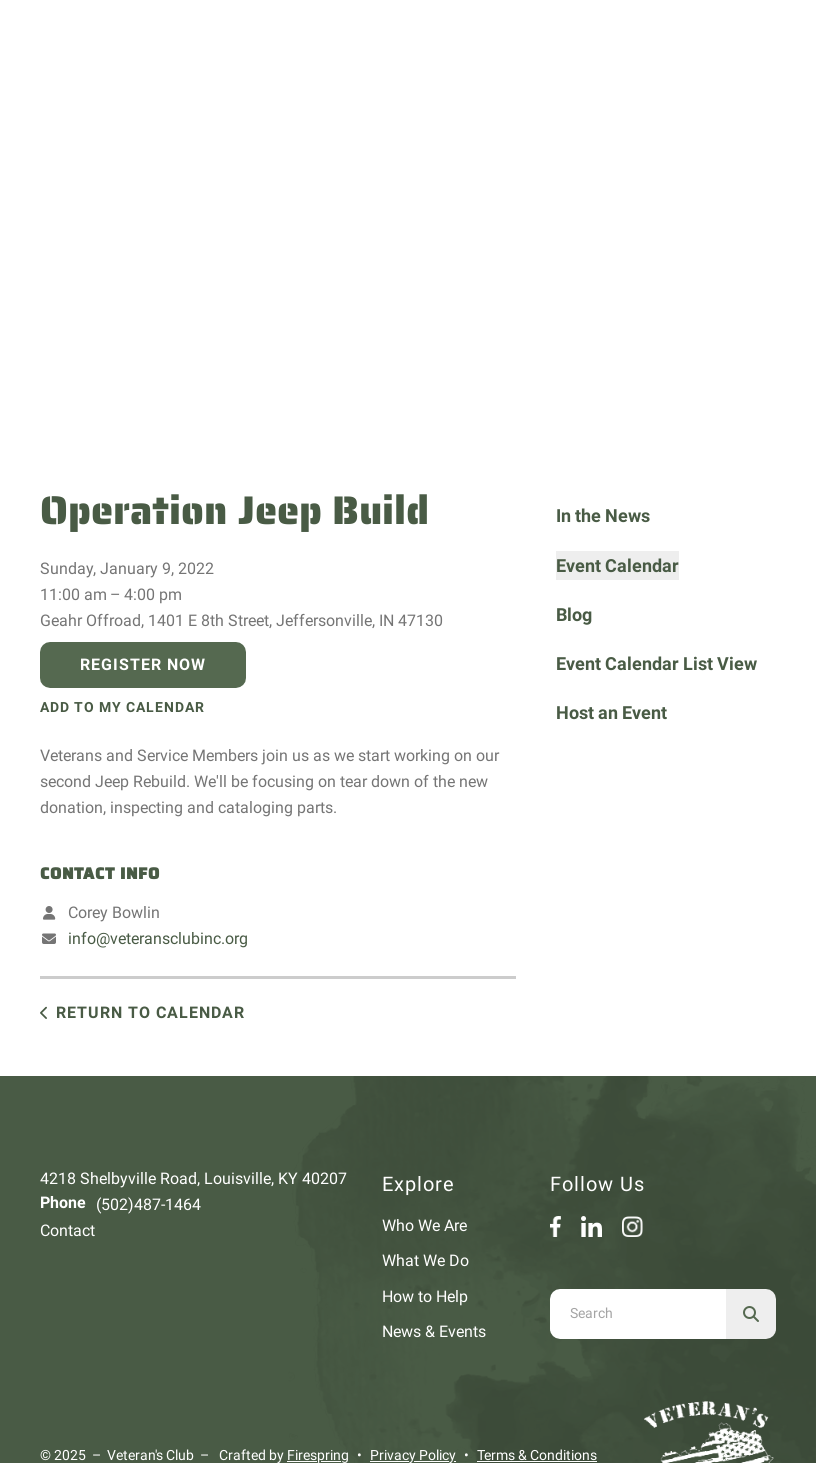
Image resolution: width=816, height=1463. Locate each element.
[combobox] (638, 1314)
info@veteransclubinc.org (158, 938)
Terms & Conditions (537, 1455)
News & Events (434, 1331)
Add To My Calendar (122, 707)
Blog (574, 614)
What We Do (425, 1260)
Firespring (318, 1455)
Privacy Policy (413, 1455)
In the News (603, 515)
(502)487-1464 (148, 1204)
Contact (67, 1230)
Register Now (143, 664)
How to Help (425, 1296)
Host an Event (611, 712)
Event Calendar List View (656, 663)
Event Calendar (617, 565)
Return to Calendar (150, 1012)
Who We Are (424, 1225)
